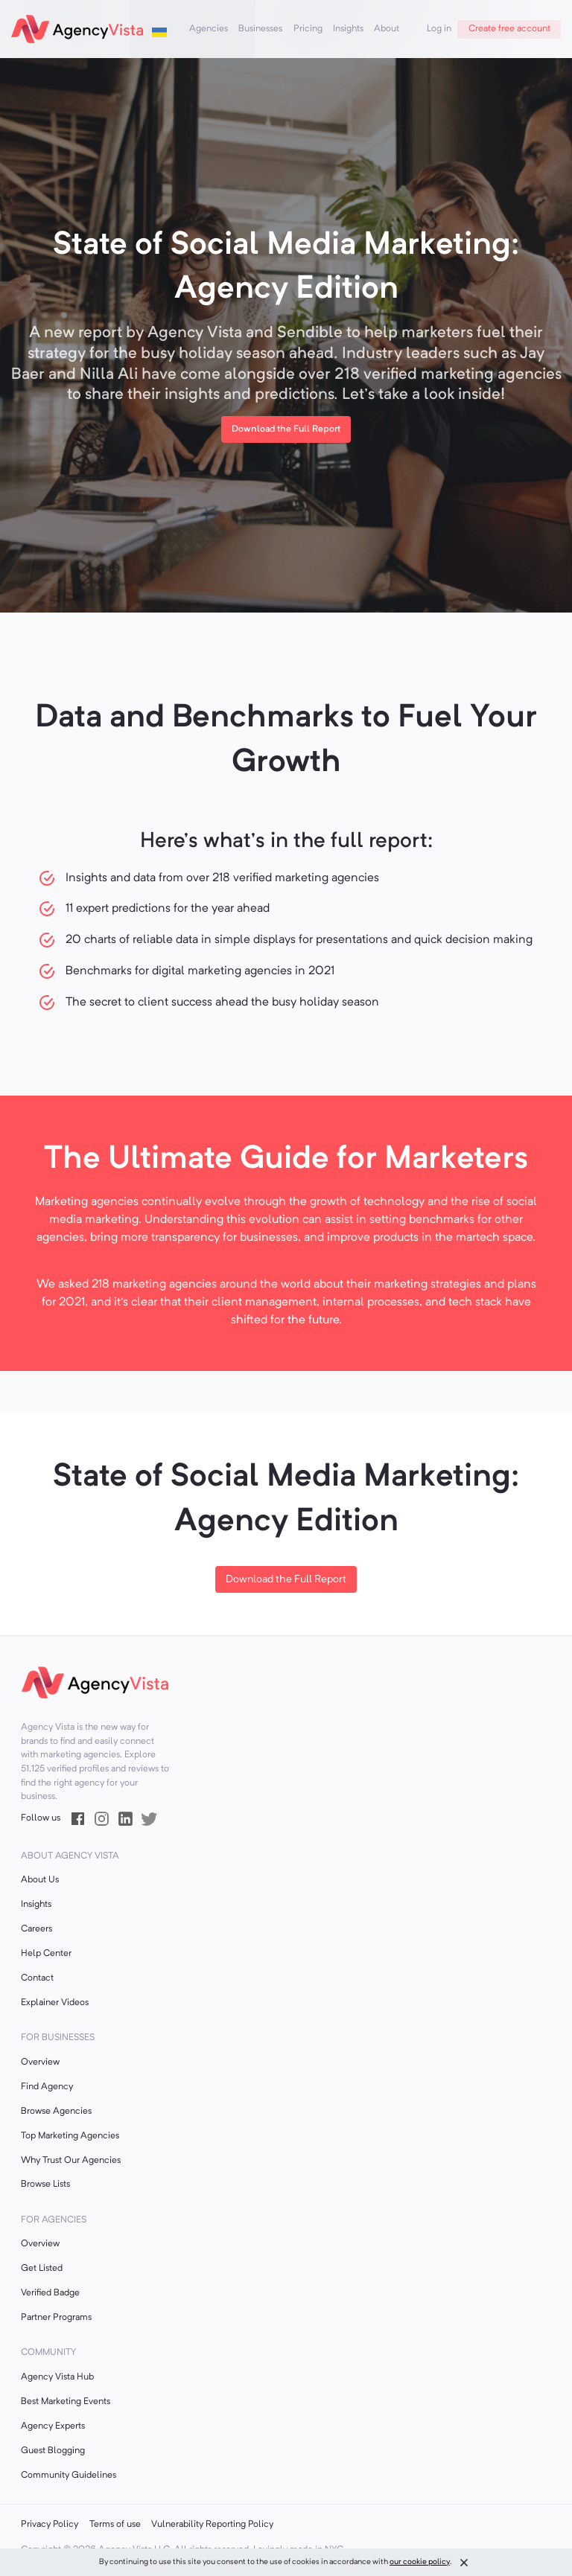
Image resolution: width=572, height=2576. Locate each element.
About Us (40, 1880)
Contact (37, 1978)
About (386, 29)
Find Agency (47, 2087)
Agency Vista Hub (57, 2377)
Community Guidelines (68, 2475)
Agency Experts (53, 2426)
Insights (348, 29)
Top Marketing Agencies (70, 2136)
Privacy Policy (49, 2524)
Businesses (260, 29)
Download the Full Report (286, 1579)
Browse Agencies (56, 2111)
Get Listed (42, 2268)
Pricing (307, 29)
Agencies (208, 29)
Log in (439, 29)
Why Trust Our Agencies (71, 2160)
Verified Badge (50, 2293)
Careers (36, 1929)
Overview (40, 2062)
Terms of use (115, 2524)
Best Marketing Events (65, 2401)
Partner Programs (56, 2317)
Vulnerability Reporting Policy (212, 2524)
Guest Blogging (53, 2450)
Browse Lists (45, 2184)
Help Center (46, 1953)
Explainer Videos (55, 2002)
